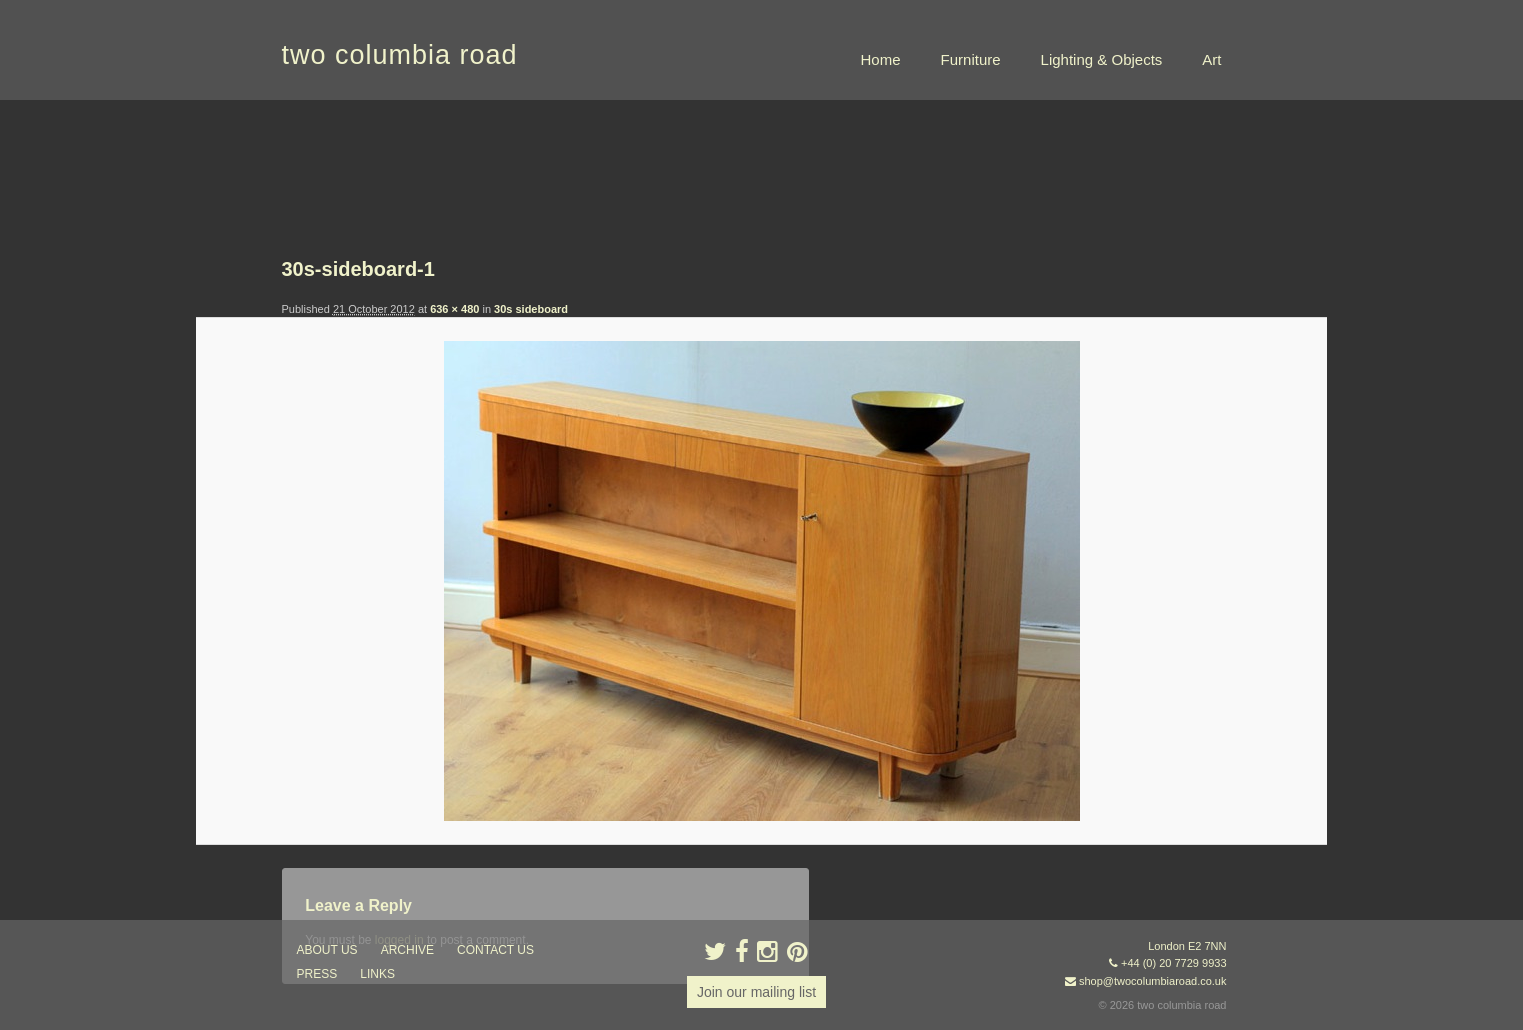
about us (327, 950)
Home (881, 59)
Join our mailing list (756, 992)
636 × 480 (454, 309)
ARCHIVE (407, 950)
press (317, 974)
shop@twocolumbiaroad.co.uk (1153, 981)
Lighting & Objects (1102, 59)
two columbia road (400, 55)
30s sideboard (531, 309)
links (377, 974)
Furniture (971, 59)
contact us (495, 950)
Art (1211, 59)
